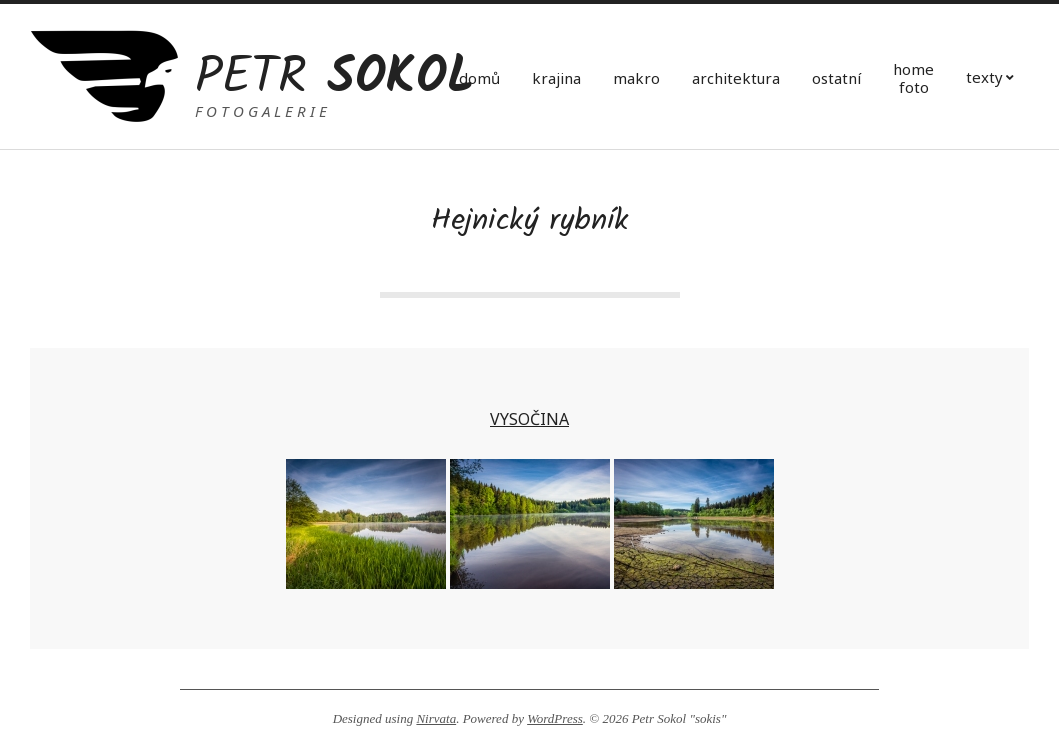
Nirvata (436, 718)
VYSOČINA (529, 419)
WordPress (555, 718)
